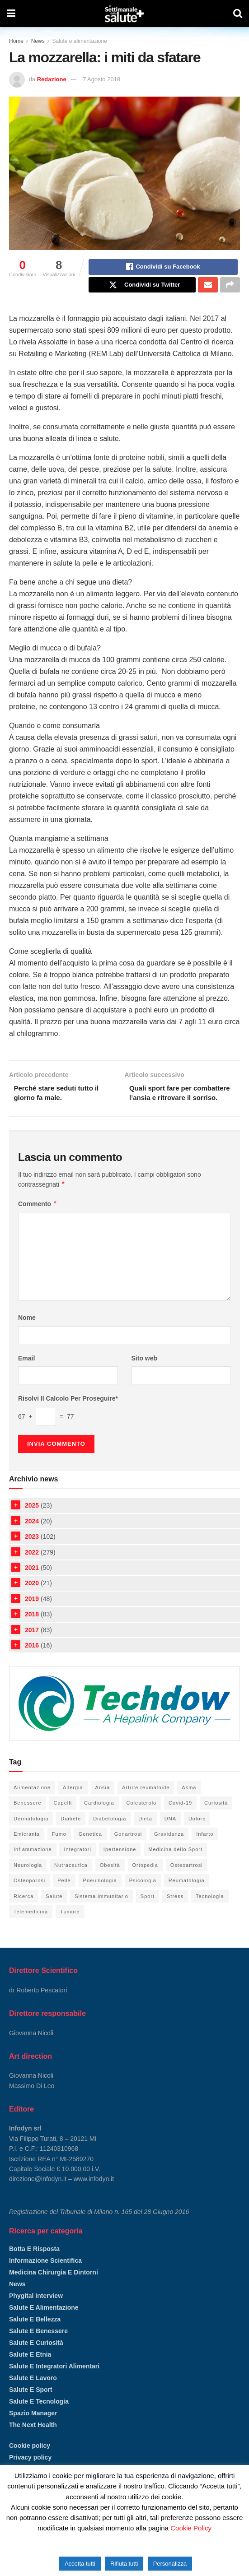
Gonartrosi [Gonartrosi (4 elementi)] (128, 1849)
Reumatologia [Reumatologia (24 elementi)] (187, 1895)
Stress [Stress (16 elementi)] (175, 1911)
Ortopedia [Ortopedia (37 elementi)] (145, 1880)
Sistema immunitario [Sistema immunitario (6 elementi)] (101, 1911)
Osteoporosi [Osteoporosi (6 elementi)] (29, 1895)
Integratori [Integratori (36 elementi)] (77, 1864)
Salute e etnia (30, 2369)
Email (26, 1373)
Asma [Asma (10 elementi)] (189, 1803)
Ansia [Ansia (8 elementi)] (102, 1803)
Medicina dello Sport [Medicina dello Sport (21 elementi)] (175, 1864)
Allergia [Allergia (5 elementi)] (73, 1803)
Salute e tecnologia (39, 2416)
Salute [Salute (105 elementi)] (54, 1911)
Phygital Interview (36, 2311)
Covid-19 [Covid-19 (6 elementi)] (180, 1818)
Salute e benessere (38, 2346)
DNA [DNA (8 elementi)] (170, 1834)
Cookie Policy (190, 2528)
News (38, 41)
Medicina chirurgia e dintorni (53, 2287)
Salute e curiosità (36, 2358)
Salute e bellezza (35, 2334)
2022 (32, 1567)
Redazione (51, 79)
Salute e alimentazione (79, 41)
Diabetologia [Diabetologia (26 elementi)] (109, 1834)
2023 (32, 1551)
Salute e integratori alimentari (54, 2381)
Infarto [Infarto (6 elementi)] (204, 1849)
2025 (32, 1520)
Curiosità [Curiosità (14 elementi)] (216, 1818)
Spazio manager (33, 2428)
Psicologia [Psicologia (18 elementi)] (142, 1895)
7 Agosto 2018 (101, 79)
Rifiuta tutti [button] (124, 2563)
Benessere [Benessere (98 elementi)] (28, 1818)
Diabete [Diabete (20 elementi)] (71, 1834)
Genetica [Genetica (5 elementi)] (90, 1849)
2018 (32, 1629)
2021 (32, 1583)
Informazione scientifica (45, 2275)
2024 (32, 1536)
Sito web (145, 1373)
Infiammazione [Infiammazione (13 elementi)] (33, 1864)
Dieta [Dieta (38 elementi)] (145, 1834)
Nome (27, 1333)
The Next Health (33, 2440)
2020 (32, 1598)
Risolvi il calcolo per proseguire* (68, 1413)
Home (16, 41)
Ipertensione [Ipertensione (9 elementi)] (119, 1864)
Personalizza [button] (170, 2563)
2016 (32, 1660)
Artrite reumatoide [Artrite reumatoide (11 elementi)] (145, 1803)
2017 (32, 1644)
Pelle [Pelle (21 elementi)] (63, 1895)
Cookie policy (29, 2461)
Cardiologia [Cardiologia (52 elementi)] (99, 1818)
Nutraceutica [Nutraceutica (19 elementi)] (71, 1880)
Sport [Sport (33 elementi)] (148, 1911)
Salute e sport (30, 2405)
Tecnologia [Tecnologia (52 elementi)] (210, 1911)
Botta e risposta (34, 2264)
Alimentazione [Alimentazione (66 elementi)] (32, 1803)
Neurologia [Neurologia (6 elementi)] (28, 1880)
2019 (32, 1614)
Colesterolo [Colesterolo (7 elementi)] (142, 1818)
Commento (37, 1219)
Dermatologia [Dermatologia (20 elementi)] (31, 1834)
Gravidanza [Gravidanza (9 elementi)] (169, 1849)
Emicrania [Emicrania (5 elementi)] (27, 1849)
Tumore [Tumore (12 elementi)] (70, 1927)
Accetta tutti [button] (80, 2563)
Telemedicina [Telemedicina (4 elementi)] (31, 1927)
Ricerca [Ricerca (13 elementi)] (23, 1911)
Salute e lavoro (33, 2393)
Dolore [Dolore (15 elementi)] (197, 1834)
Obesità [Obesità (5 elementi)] (110, 1880)
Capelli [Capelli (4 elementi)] (62, 1818)
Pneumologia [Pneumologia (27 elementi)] (100, 1895)
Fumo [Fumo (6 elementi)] (59, 1849)
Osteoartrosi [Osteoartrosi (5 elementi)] (186, 1880)
